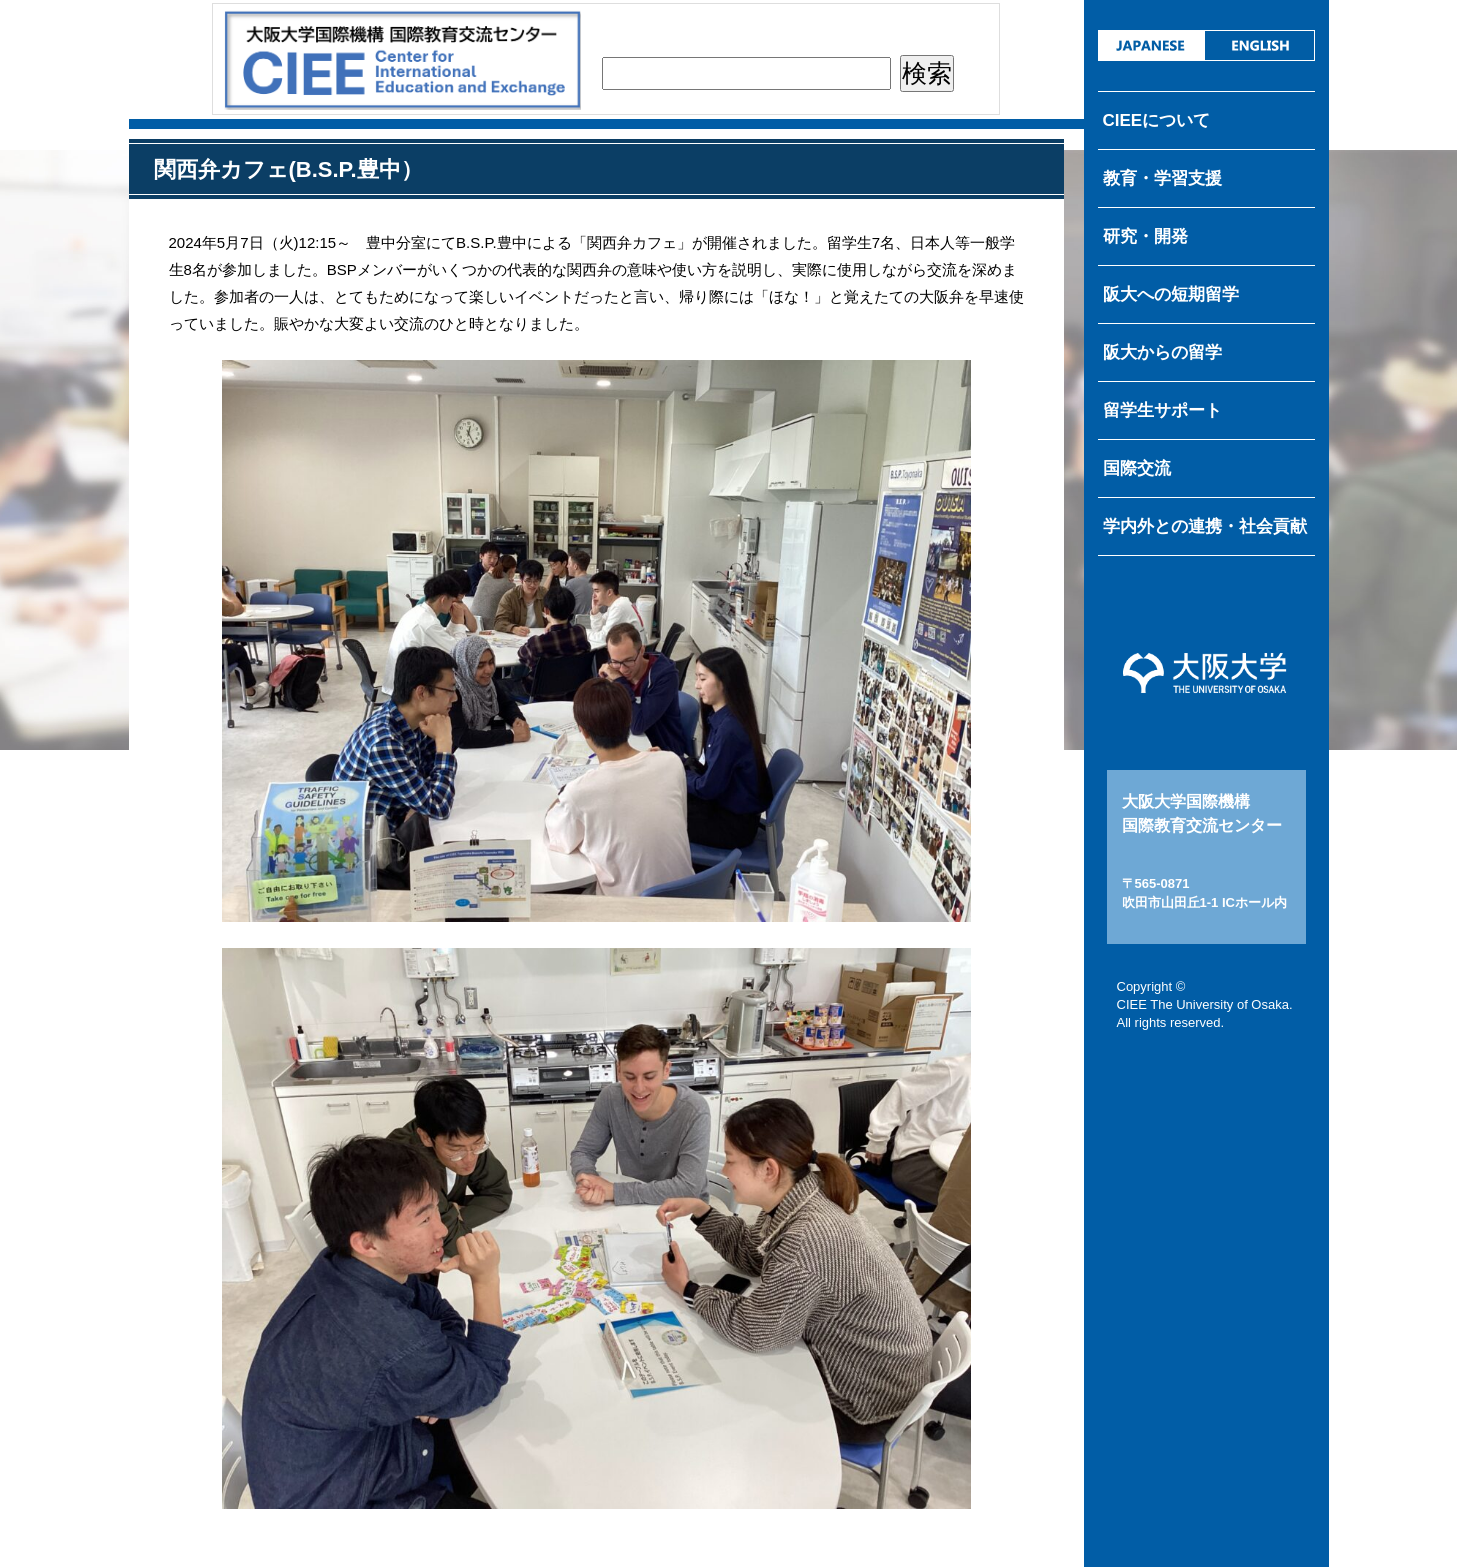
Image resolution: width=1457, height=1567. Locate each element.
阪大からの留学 (1162, 352)
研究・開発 (1145, 236)
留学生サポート (1162, 410)
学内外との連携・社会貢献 (1205, 526)
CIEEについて (1157, 120)
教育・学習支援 (1162, 178)
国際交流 (1137, 468)
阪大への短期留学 (1171, 294)
